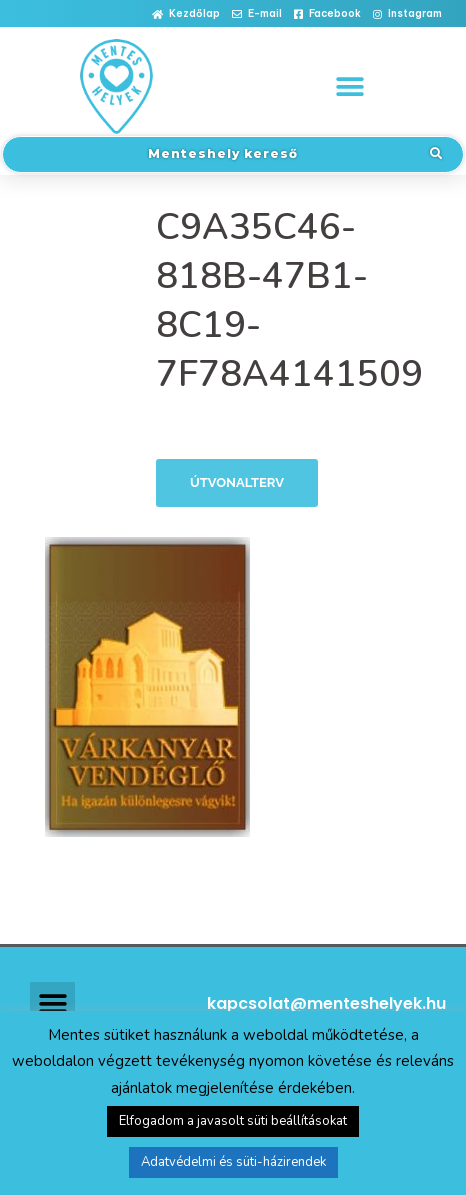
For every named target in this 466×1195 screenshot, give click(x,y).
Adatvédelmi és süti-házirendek (233, 1162)
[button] (186, 14)
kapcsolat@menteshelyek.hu (326, 1003)
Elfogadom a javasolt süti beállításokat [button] (233, 1121)
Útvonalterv (237, 482)
